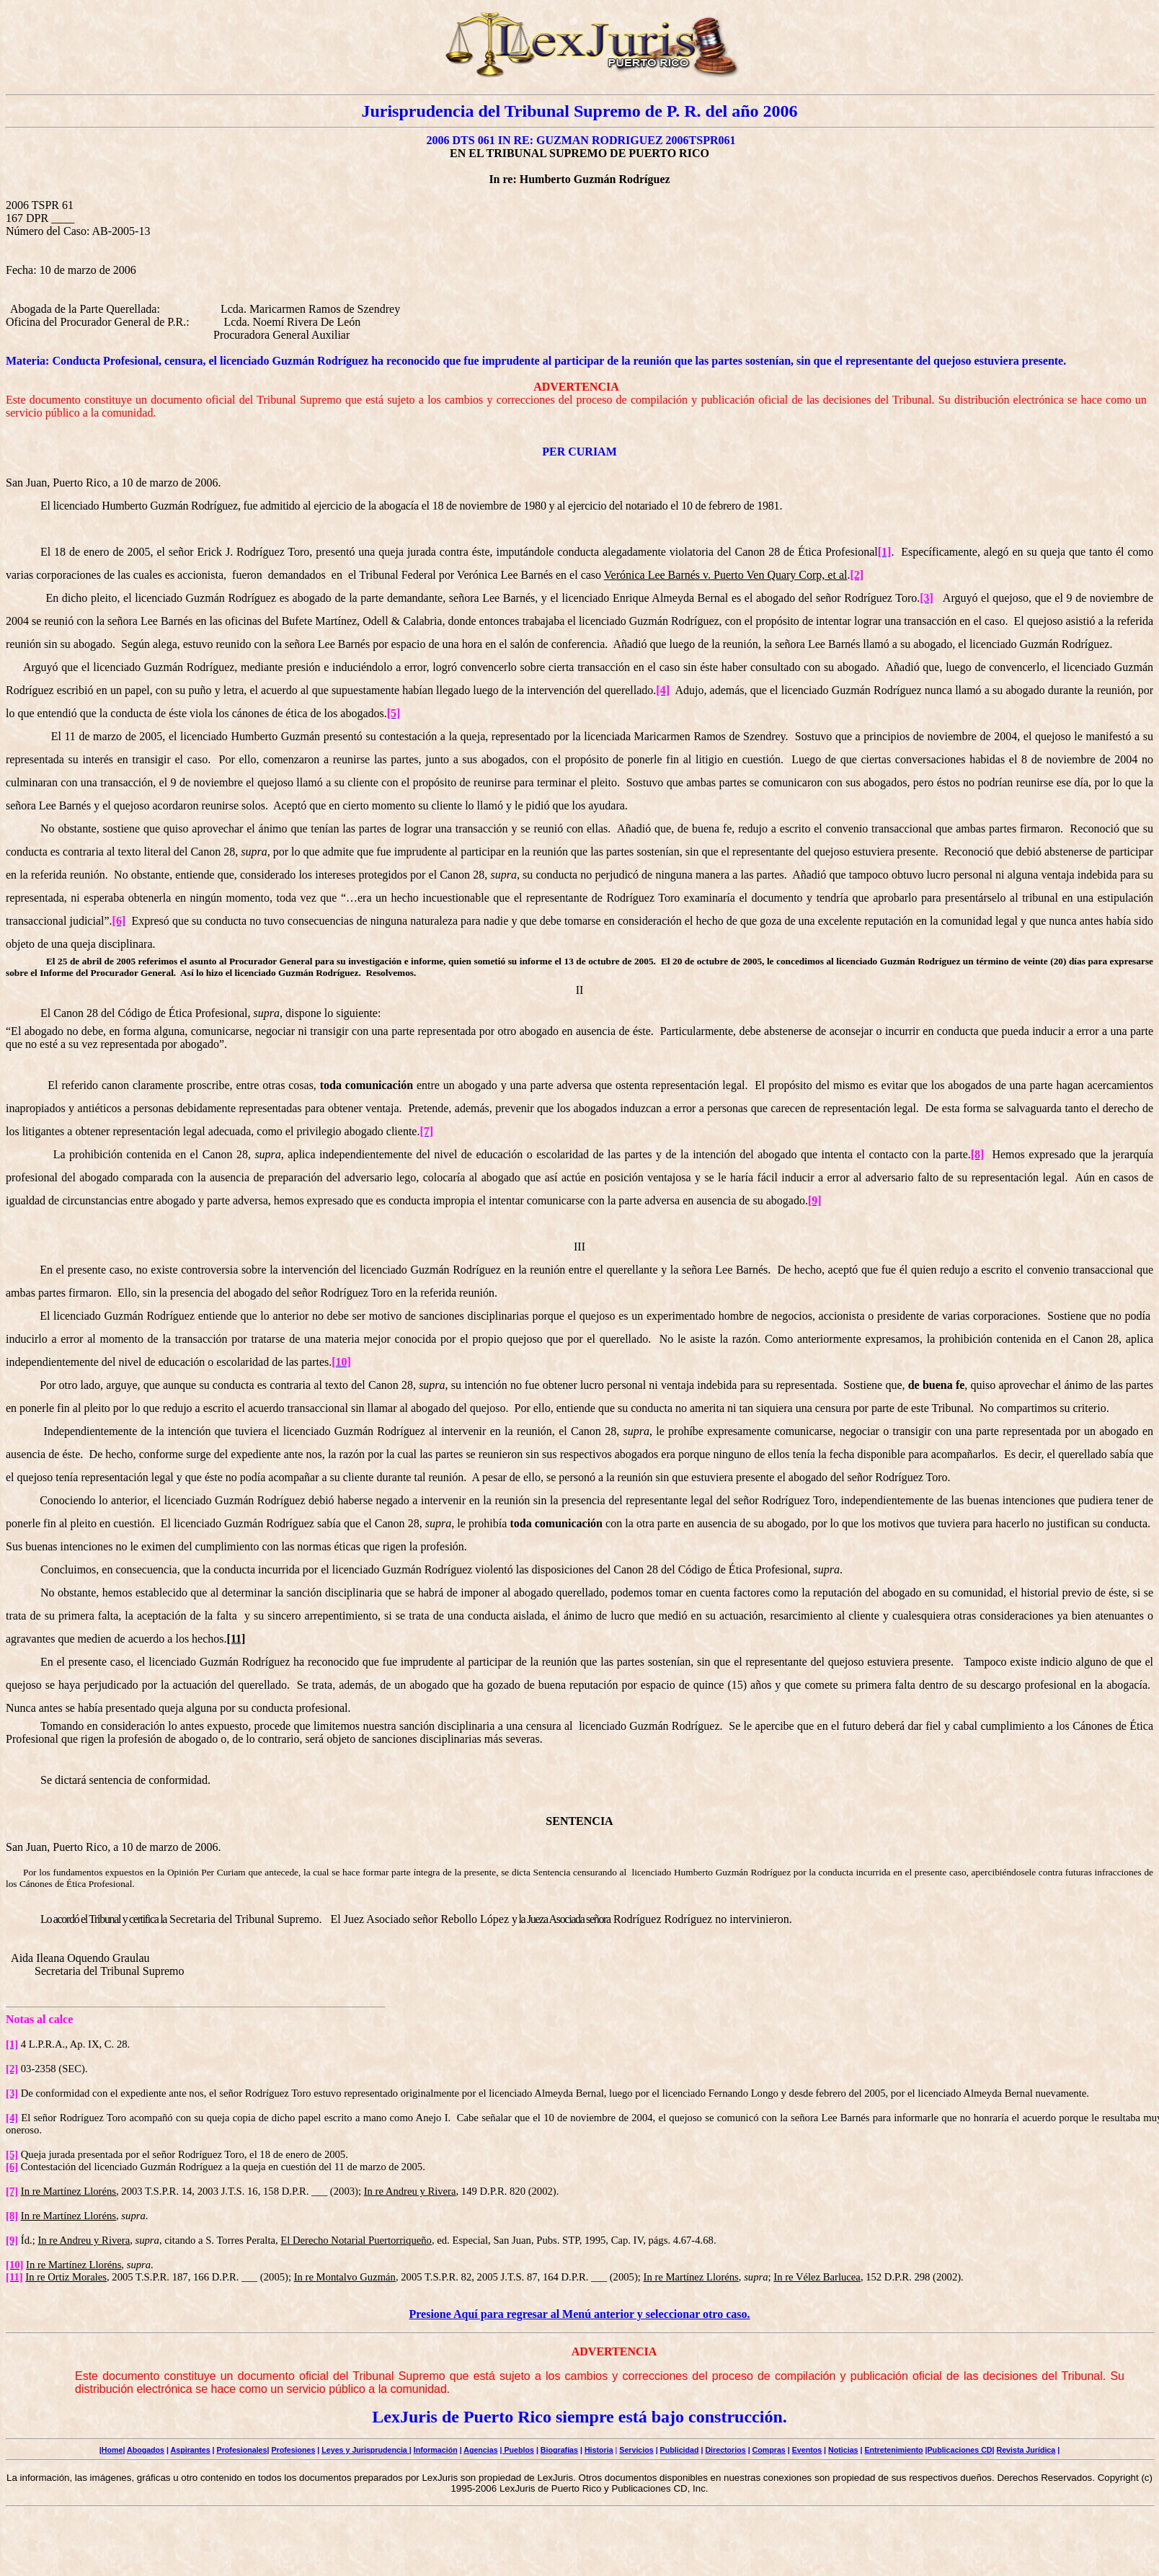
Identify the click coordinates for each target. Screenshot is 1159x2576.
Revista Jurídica (1025, 2450)
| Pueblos (517, 2450)
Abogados (145, 2450)
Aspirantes (190, 2450)
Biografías (559, 2450)
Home (112, 2450)
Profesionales (242, 2450)
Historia (599, 2450)
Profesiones (293, 2450)
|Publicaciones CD (959, 2450)
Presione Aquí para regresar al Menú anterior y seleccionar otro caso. (579, 2314)
